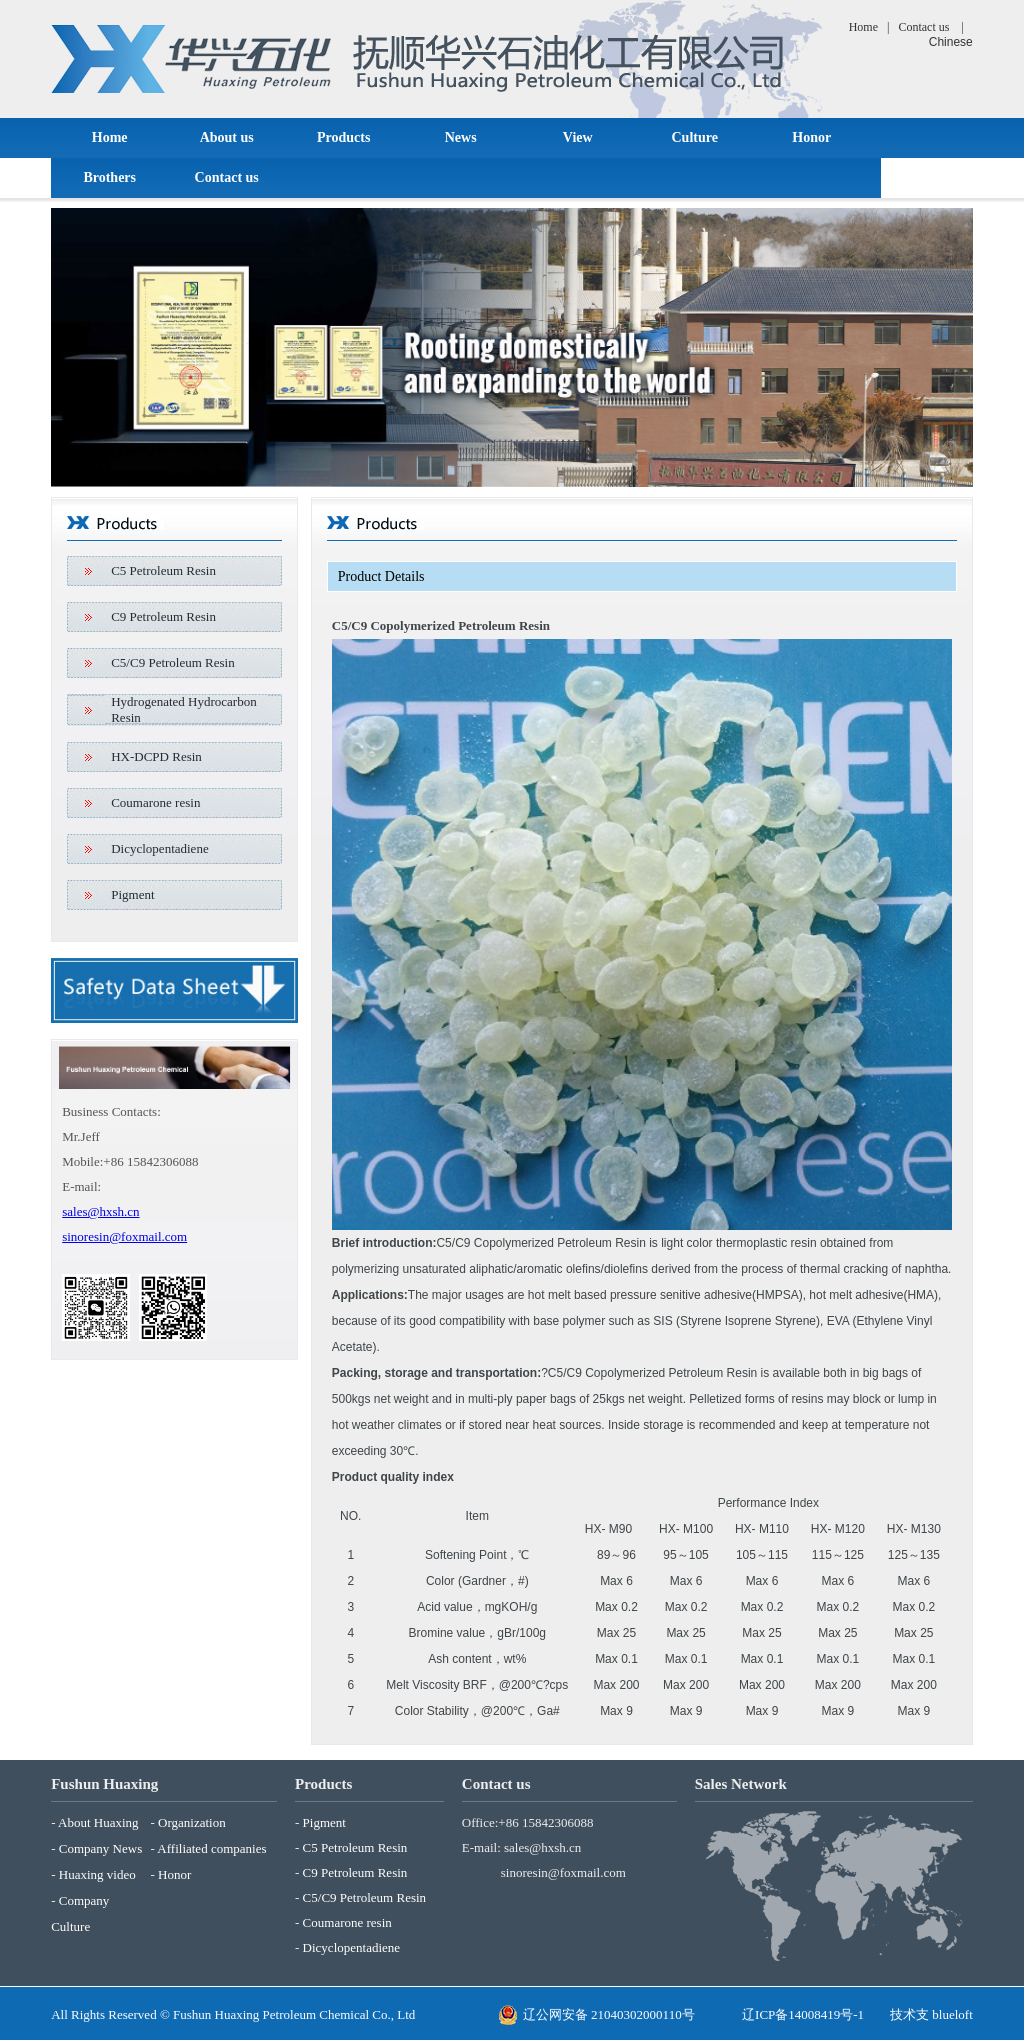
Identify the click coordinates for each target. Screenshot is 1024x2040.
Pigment (132, 894)
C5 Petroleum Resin (163, 570)
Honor (811, 137)
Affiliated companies (211, 1848)
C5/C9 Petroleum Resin (173, 662)
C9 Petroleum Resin (163, 616)
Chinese (951, 42)
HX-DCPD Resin (156, 756)
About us (227, 137)
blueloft (952, 2014)
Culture (694, 137)
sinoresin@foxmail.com (124, 1236)
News (461, 137)
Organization (192, 1822)
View (578, 137)
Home (863, 27)
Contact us (923, 27)
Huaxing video (97, 1874)
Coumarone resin (155, 802)
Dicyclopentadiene (159, 848)
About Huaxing (98, 1822)
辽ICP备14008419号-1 (803, 2014)
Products (343, 137)
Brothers (109, 177)
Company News (100, 1848)
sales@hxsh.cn (100, 1211)
